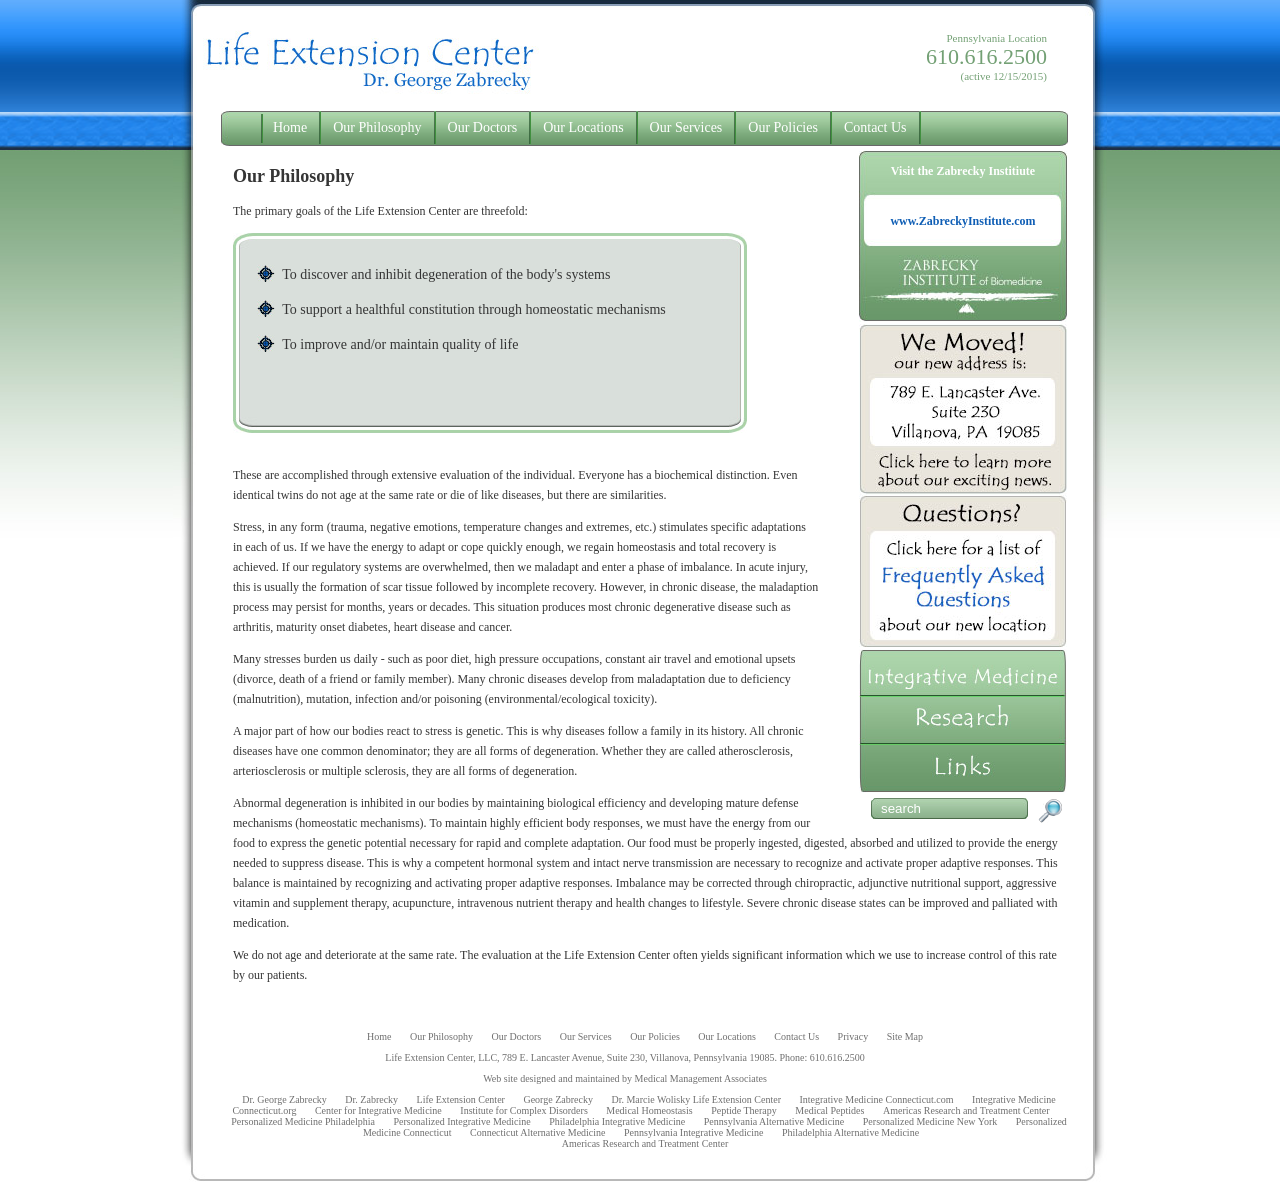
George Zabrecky (558, 1099)
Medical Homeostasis (649, 1110)
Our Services (686, 127)
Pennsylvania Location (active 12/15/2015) (986, 57)
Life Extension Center (461, 1099)
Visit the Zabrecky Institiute (963, 197)
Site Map (905, 1036)
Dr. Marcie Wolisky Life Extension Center (696, 1099)
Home (290, 127)
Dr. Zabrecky (371, 1099)
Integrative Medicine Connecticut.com (876, 1099)
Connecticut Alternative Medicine (538, 1132)
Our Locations (583, 127)
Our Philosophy (377, 127)
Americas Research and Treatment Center (966, 1110)
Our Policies (783, 127)
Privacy (853, 1036)
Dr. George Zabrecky (284, 1099)
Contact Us (875, 127)
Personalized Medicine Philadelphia (303, 1121)
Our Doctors (483, 127)
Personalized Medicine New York (930, 1121)
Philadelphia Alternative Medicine (850, 1132)
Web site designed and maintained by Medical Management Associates (625, 1078)
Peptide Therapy (744, 1110)
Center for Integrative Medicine (378, 1110)
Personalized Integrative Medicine (462, 1121)
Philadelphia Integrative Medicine (617, 1121)
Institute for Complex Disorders (523, 1110)
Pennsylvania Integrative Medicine (693, 1132)
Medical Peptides (829, 1110)
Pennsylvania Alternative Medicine (774, 1121)
